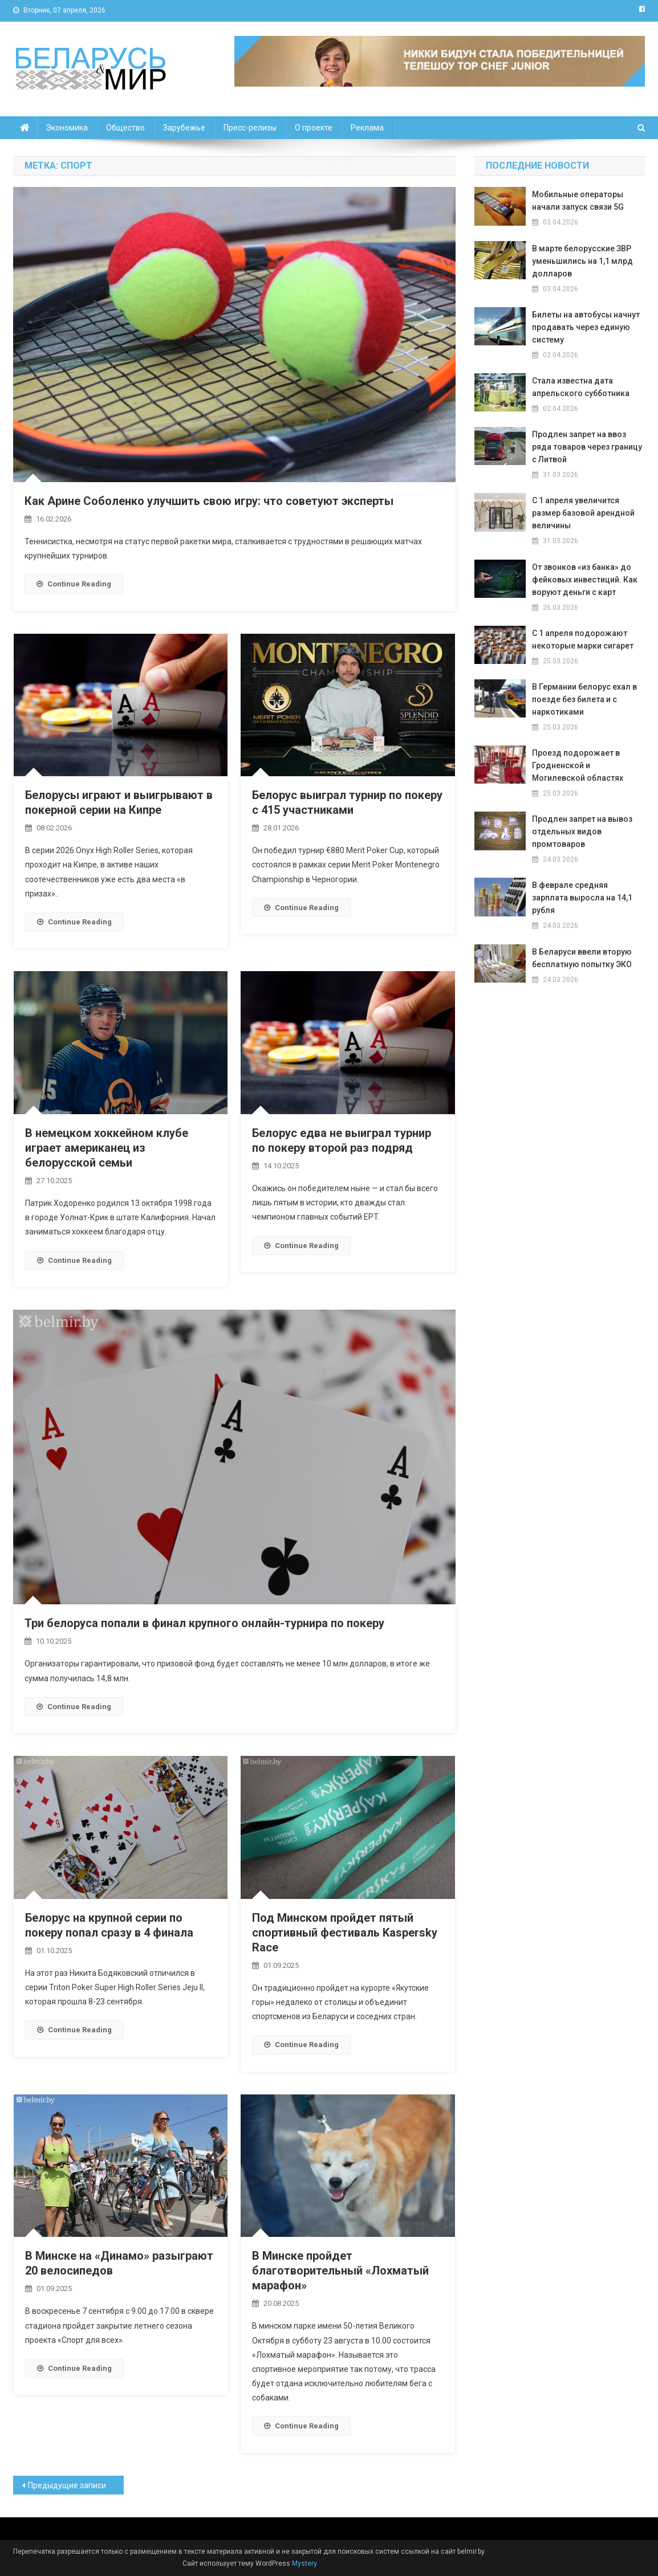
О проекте (313, 127)
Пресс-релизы (250, 127)
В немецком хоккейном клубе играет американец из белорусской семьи (106, 1147)
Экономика (67, 127)
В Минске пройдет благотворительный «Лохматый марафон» (340, 2270)
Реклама (367, 127)
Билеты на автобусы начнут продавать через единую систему (586, 327)
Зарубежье (184, 127)
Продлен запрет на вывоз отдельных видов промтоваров (582, 831)
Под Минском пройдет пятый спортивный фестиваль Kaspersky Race (344, 1932)
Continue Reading (73, 584)
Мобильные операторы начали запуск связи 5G (578, 200)
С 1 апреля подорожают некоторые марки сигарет (582, 639)
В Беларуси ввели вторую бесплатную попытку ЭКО (582, 958)
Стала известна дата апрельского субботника (580, 387)
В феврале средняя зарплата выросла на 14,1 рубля (582, 898)
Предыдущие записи (67, 2485)
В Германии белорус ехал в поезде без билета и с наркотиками (584, 699)
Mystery (303, 2563)
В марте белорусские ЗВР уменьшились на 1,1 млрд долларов (582, 261)
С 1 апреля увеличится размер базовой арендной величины (583, 513)
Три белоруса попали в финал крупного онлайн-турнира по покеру (204, 1623)
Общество (125, 127)
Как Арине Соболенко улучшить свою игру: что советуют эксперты (209, 501)
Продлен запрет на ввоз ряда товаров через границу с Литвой (587, 447)
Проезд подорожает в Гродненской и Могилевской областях (577, 765)
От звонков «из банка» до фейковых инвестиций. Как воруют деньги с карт (584, 580)
